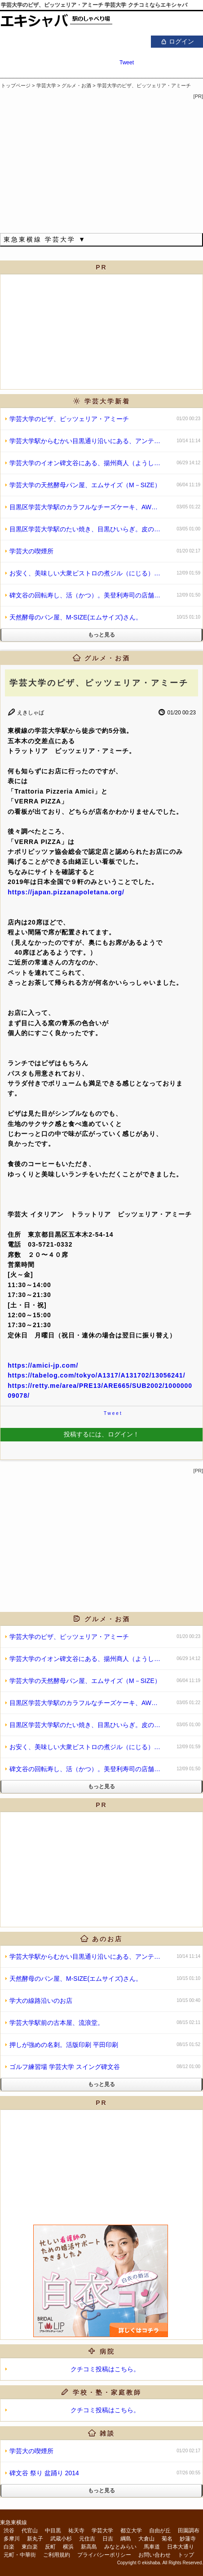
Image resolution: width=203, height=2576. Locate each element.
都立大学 (131, 2530)
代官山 (30, 2530)
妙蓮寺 (188, 2539)
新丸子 (35, 2539)
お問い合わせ (154, 2555)
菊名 (167, 2539)
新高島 (89, 2547)
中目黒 (53, 2530)
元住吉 (87, 2539)
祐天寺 (76, 2530)
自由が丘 (160, 2530)
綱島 (125, 2539)
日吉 (107, 2539)
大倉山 (146, 2539)
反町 (50, 2547)
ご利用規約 (56, 2555)
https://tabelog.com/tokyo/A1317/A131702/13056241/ (96, 1375)
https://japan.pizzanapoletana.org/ (66, 892)
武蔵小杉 (61, 2539)
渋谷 (9, 2530)
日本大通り (180, 2547)
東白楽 (30, 2547)
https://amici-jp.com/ (43, 1365)
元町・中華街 (20, 2555)
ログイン (177, 41)
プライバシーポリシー (104, 2555)
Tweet (126, 62)
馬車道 (152, 2547)
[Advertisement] (101, 1868)
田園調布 (188, 2530)
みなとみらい (120, 2547)
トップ (186, 2555)
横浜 (68, 2547)
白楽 (9, 2547)
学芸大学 (102, 2530)
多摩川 (12, 2539)
